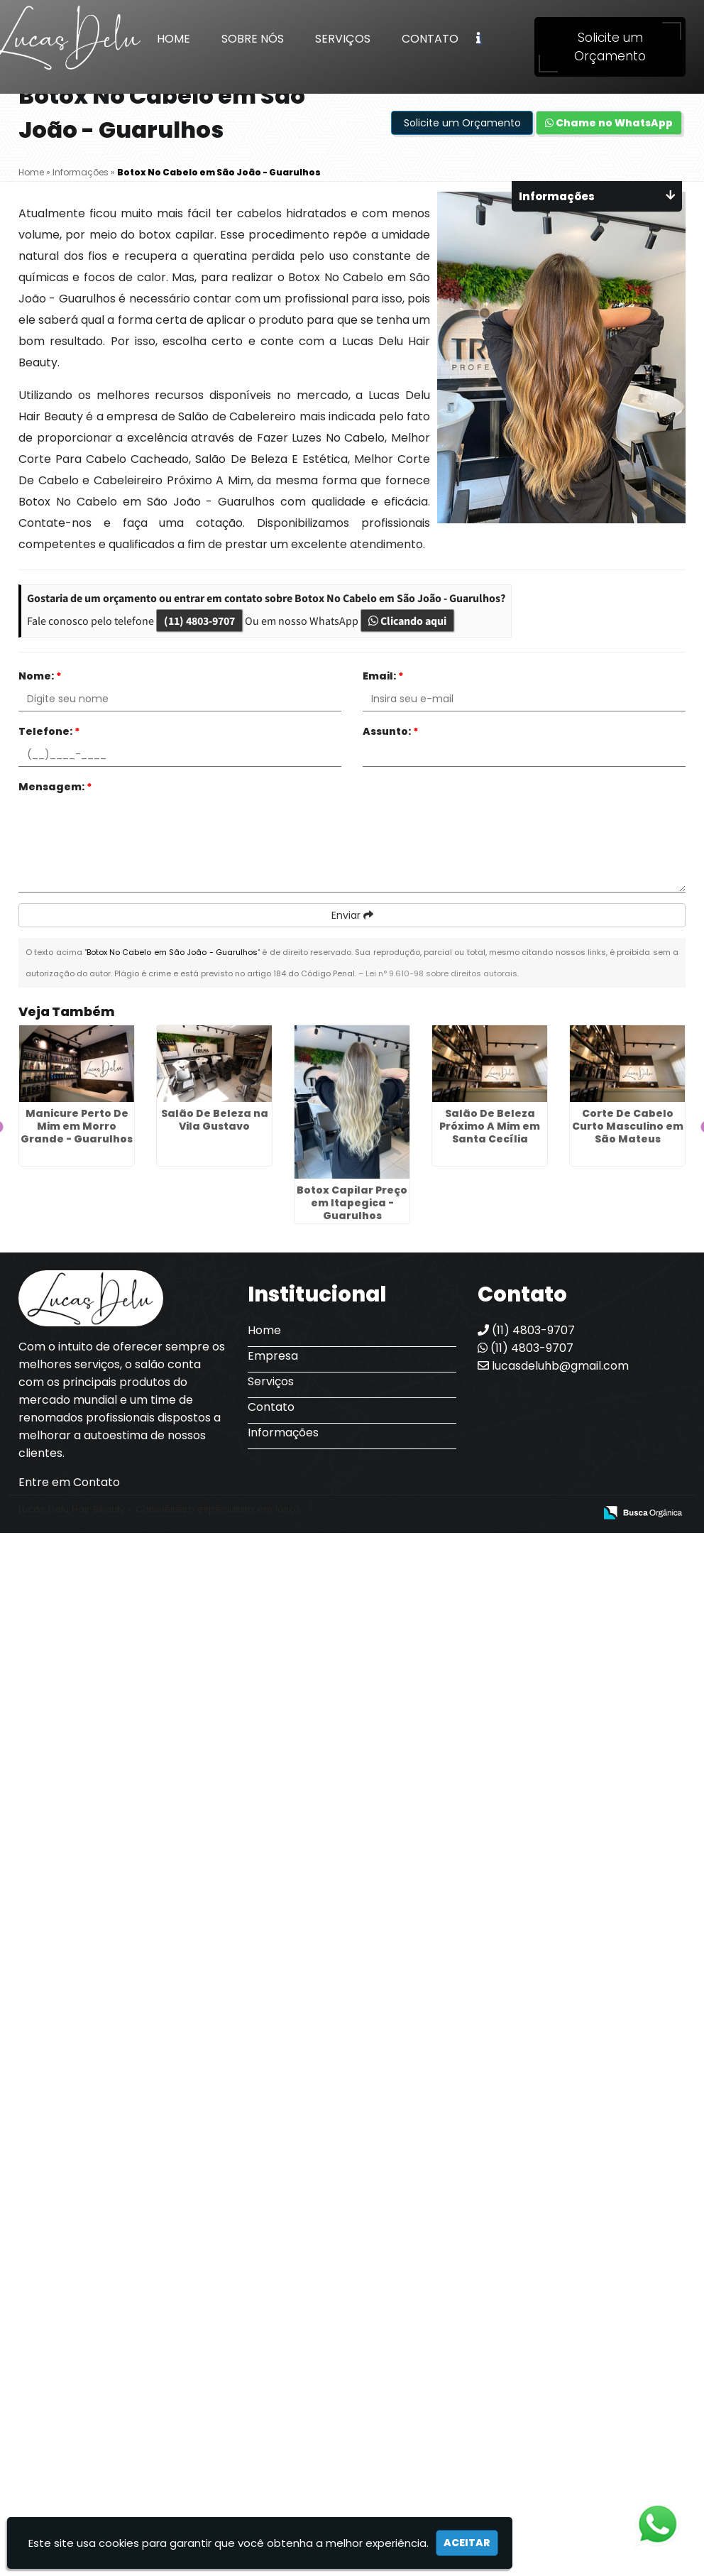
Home (173, 39)
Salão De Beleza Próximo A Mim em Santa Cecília (489, 1126)
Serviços (342, 39)
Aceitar (467, 2543)
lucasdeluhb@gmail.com (553, 1366)
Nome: (40, 676)
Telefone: (49, 731)
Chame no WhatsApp (609, 123)
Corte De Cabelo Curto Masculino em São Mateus (627, 1126)
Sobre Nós (252, 39)
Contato (430, 39)
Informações (283, 1432)
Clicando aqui (407, 620)
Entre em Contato (69, 1482)
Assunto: (391, 731)
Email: (383, 676)
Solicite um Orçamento (610, 47)
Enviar (352, 915)
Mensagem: (55, 787)
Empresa (273, 1356)
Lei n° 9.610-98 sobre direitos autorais (441, 973)
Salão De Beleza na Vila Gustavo (214, 1119)
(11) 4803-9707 (199, 620)
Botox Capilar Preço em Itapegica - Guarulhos (352, 1203)
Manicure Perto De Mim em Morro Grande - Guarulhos (77, 1126)
